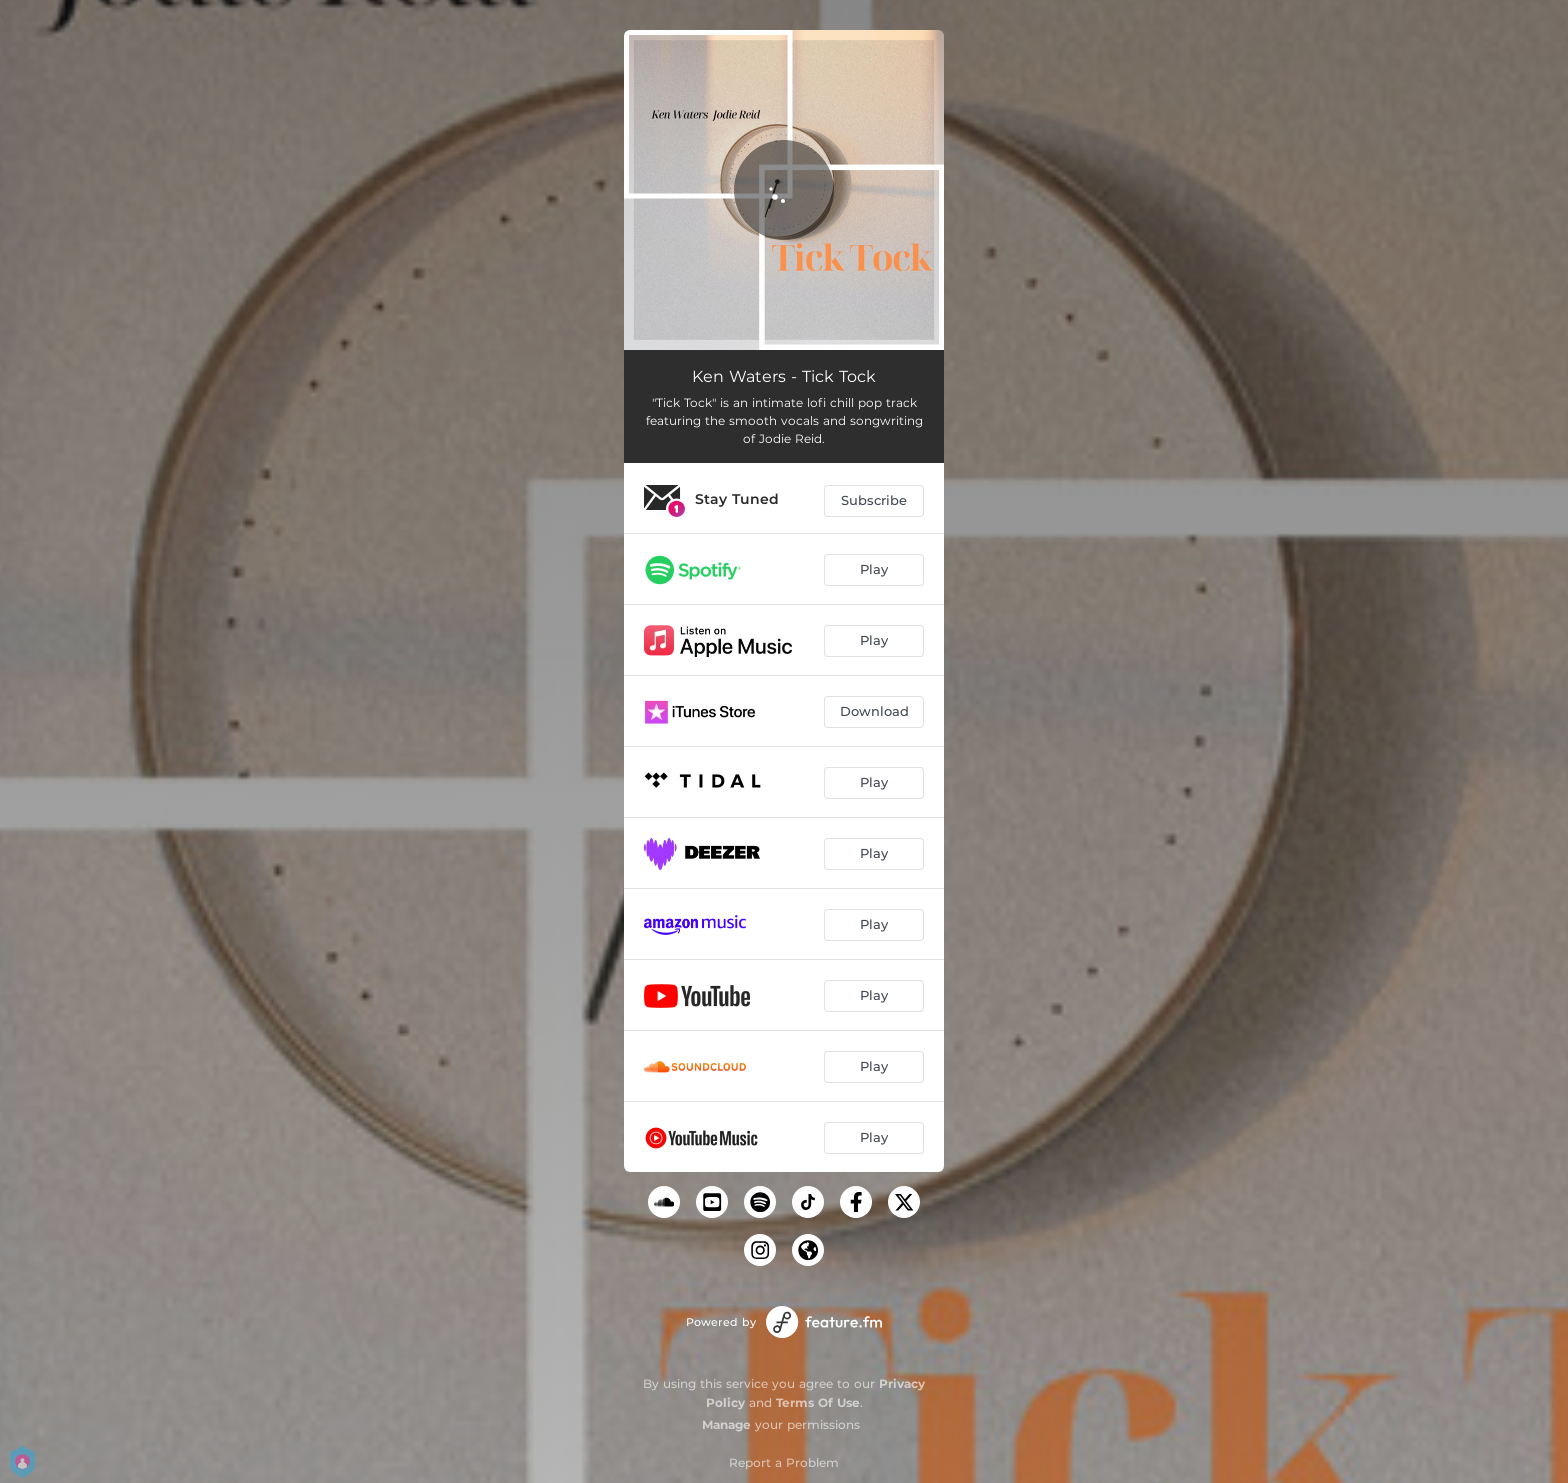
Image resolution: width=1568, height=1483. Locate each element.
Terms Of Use (818, 1402)
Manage (726, 1424)
